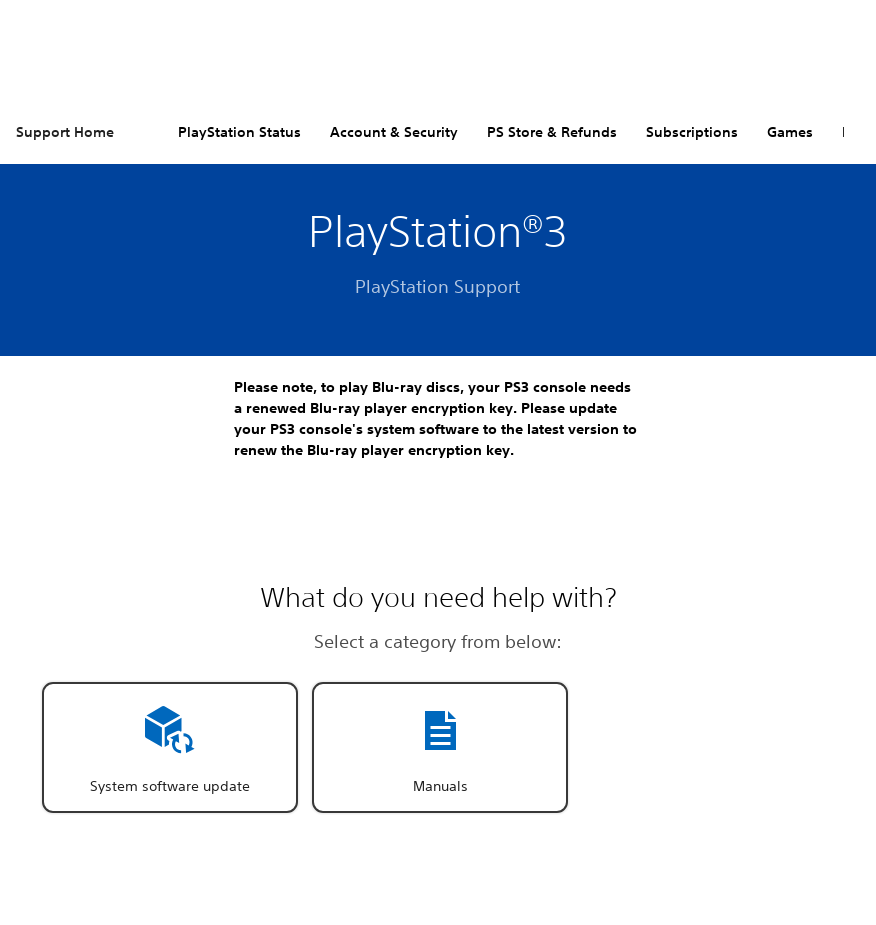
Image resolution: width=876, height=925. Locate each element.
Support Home (65, 132)
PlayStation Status (239, 132)
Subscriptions (692, 132)
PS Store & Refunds (552, 132)
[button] (170, 747)
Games (790, 132)
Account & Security (394, 132)
